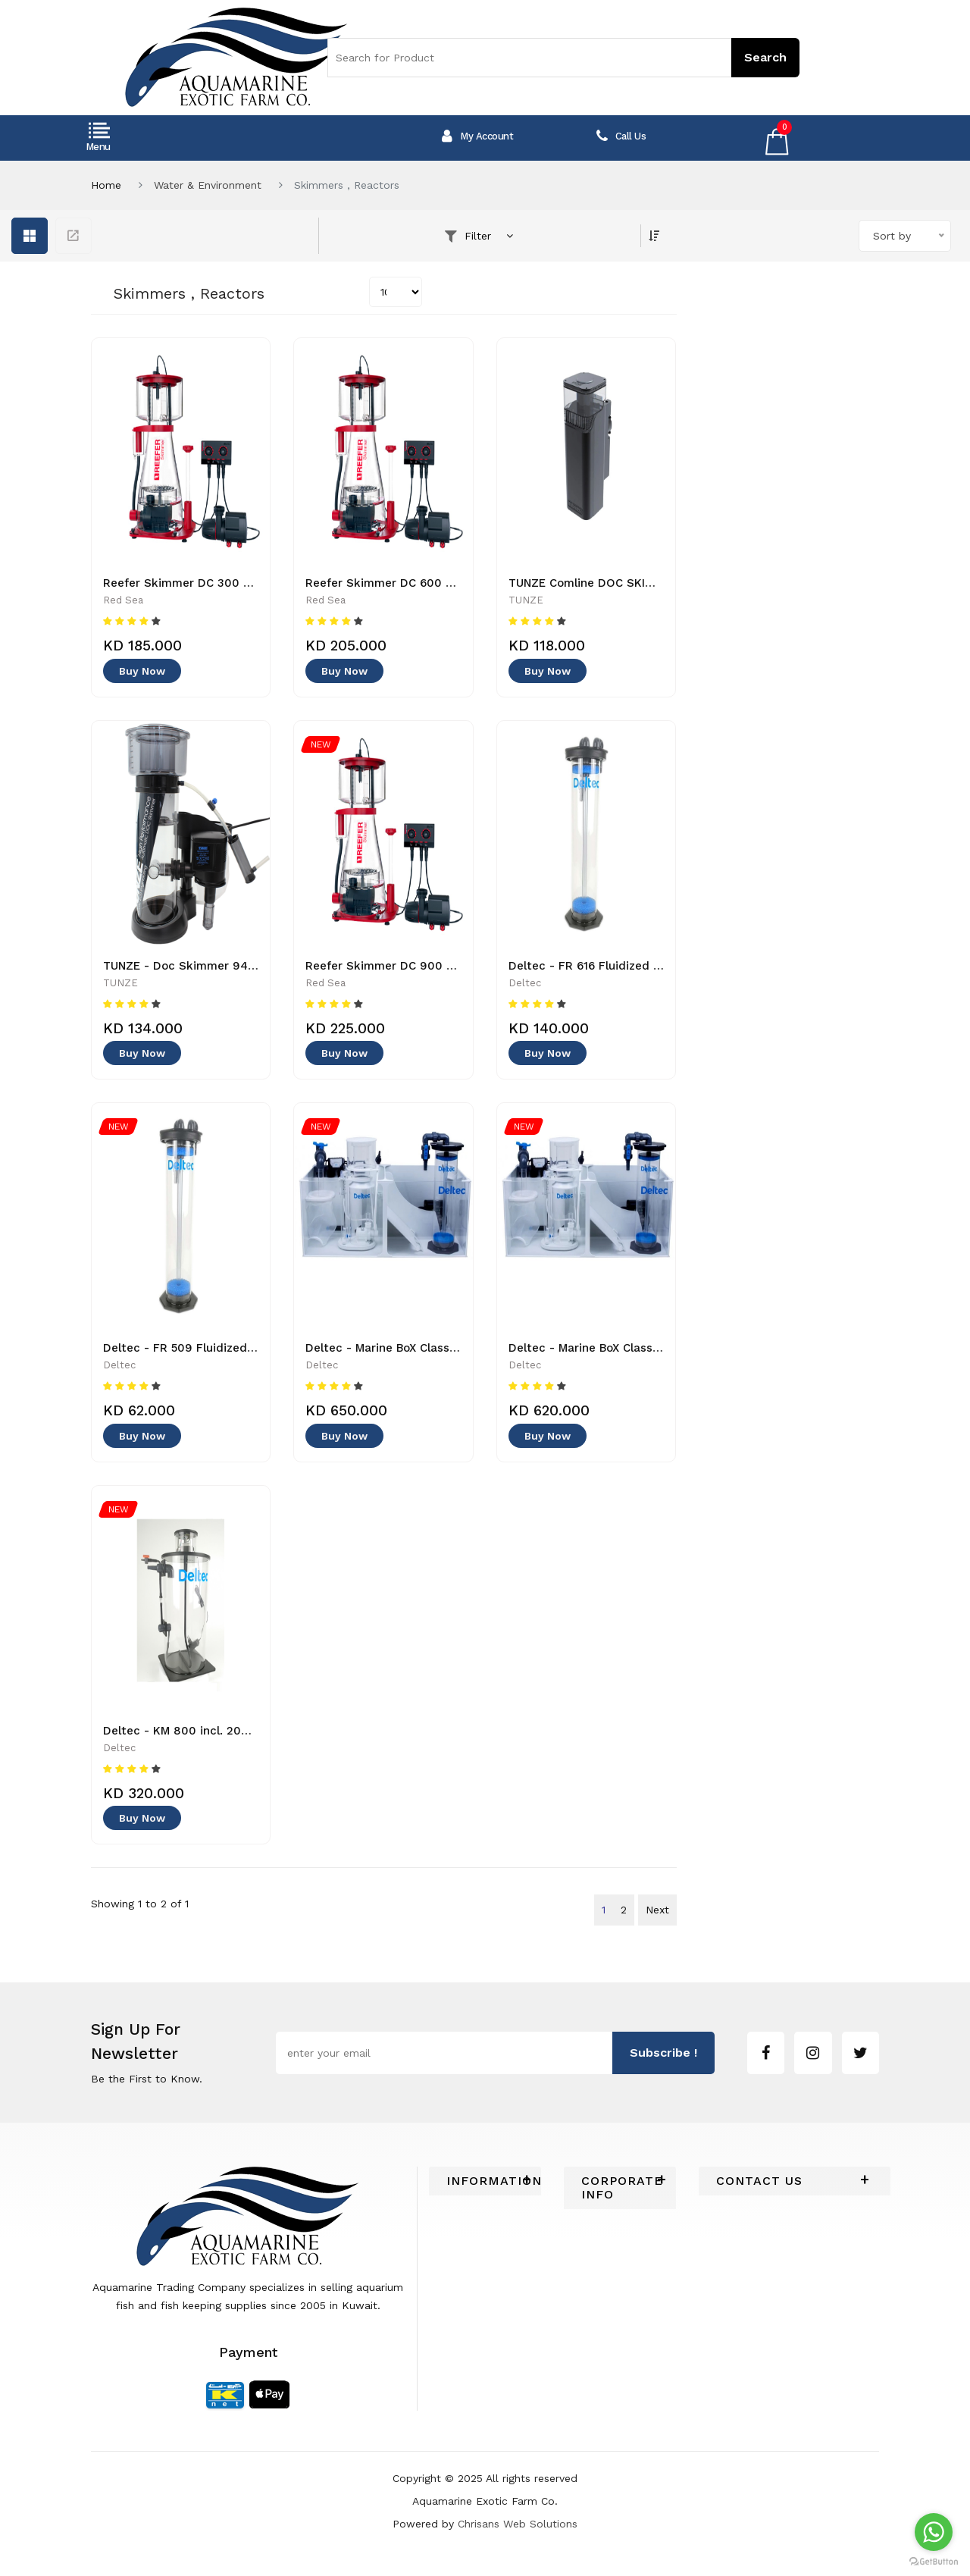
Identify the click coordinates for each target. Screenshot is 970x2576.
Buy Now (142, 671)
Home (106, 185)
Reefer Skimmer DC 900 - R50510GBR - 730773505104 (459, 966)
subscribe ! (663, 2052)
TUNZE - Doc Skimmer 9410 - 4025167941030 (232, 966)
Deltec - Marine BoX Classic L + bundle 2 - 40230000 (455, 1348)
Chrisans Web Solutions (517, 2524)
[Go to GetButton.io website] (933, 2560)
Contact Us (759, 2181)
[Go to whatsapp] (934, 2532)
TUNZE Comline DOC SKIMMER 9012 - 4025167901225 (657, 583)
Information (485, 2181)
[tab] (485, 2181)
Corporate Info (620, 2188)
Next (657, 1910)
